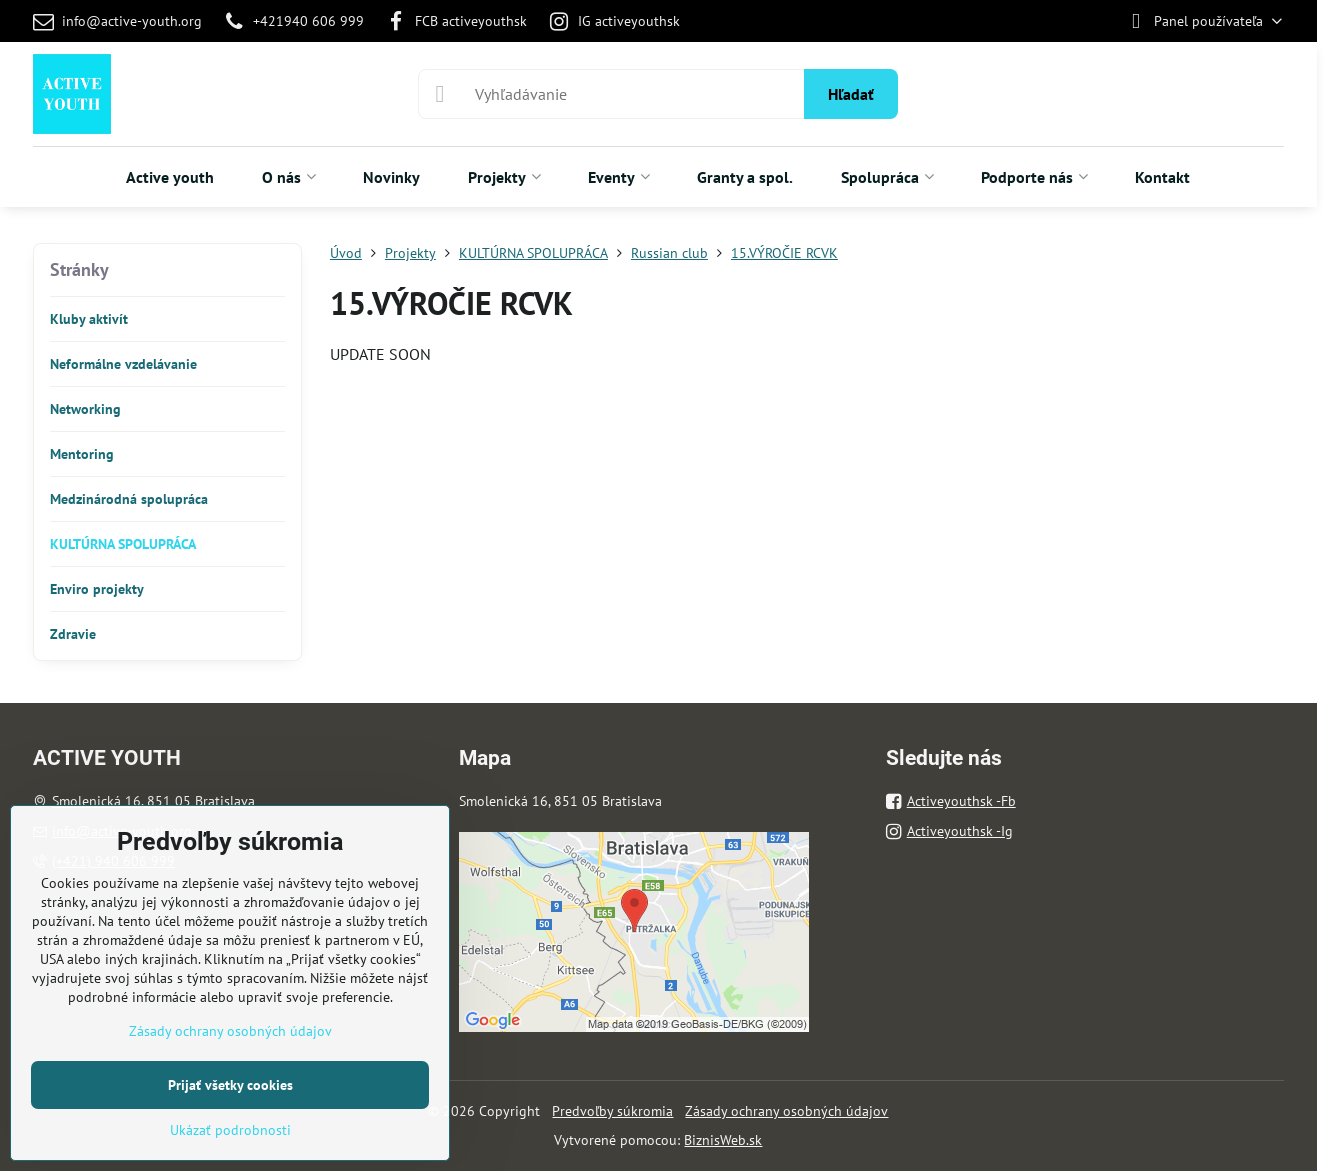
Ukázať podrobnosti (230, 1130)
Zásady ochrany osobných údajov (786, 1111)
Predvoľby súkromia (612, 1111)
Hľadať (851, 94)
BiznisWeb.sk (723, 1140)
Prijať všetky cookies (230, 1085)
